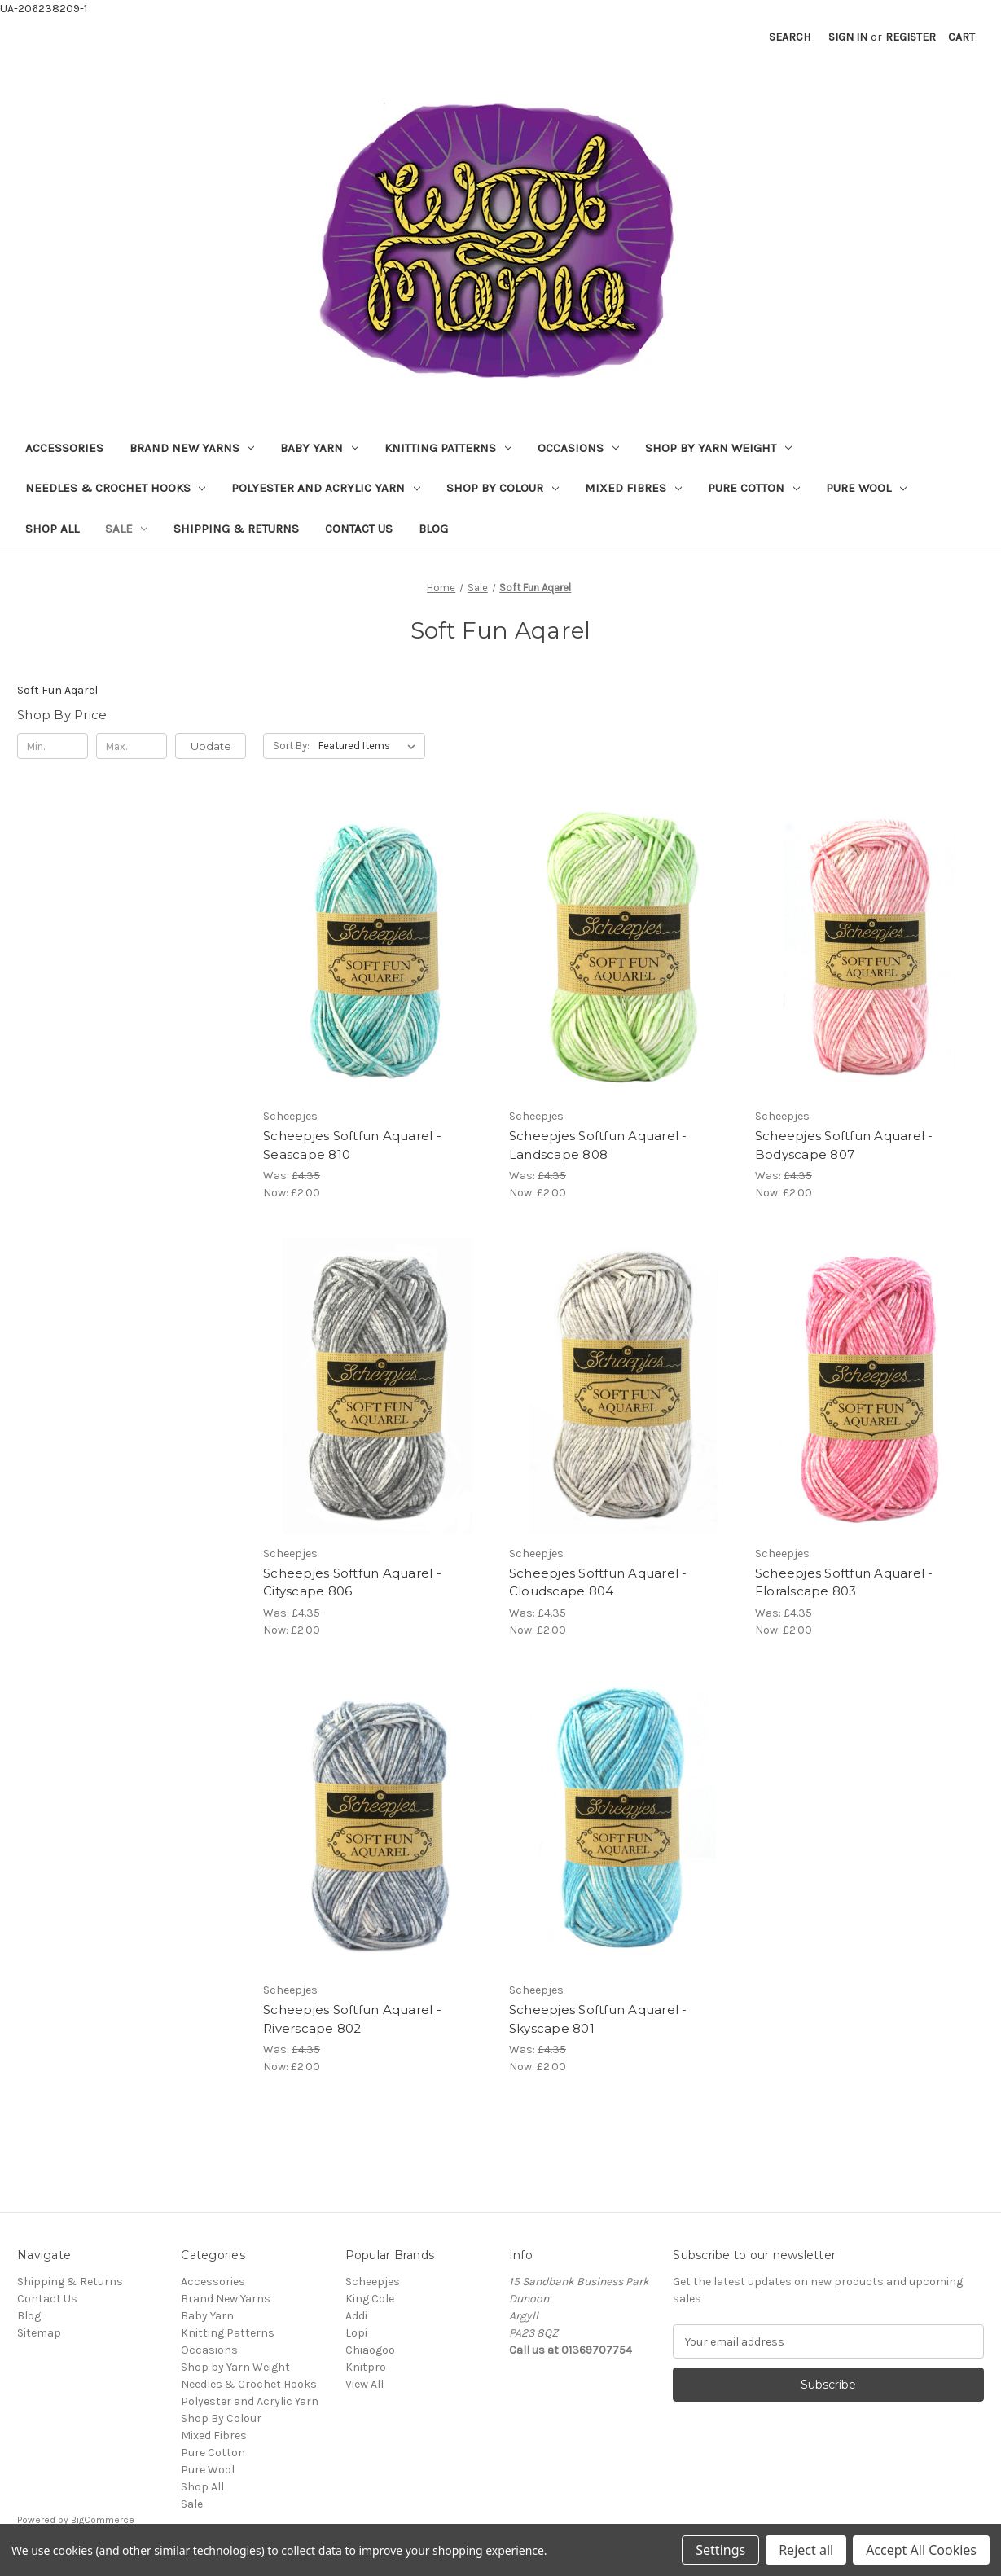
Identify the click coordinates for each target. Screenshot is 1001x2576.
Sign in (847, 37)
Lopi (356, 2333)
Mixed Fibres (633, 488)
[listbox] (370, 746)
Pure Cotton (754, 488)
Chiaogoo (370, 2350)
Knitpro (365, 2367)
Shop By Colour (502, 488)
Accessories (64, 448)
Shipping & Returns (236, 528)
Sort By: (291, 745)
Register (910, 37)
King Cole (369, 2299)
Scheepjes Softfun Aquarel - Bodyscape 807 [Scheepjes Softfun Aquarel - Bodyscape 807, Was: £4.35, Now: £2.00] (844, 1145)
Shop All (52, 528)
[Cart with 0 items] (961, 37)
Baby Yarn (319, 448)
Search (789, 37)
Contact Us (359, 528)
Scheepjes (372, 2282)
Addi (356, 2316)
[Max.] (131, 746)
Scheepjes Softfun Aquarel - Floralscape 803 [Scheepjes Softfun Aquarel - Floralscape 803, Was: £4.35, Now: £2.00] (844, 1582)
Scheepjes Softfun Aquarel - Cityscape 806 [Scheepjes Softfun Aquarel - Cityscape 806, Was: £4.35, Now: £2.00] (352, 1582)
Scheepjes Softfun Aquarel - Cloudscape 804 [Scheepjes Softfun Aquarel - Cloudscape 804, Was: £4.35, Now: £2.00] (598, 1582)
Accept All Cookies (921, 2550)
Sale (126, 528)
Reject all (806, 2550)
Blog (433, 528)
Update (211, 746)
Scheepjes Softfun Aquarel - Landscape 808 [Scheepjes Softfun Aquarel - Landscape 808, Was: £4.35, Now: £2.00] (598, 1145)
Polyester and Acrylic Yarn (325, 488)
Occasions (578, 448)
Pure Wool (866, 488)
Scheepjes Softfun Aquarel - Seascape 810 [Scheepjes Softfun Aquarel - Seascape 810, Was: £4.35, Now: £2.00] (352, 1145)
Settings (720, 2550)
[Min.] (52, 746)
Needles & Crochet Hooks (115, 488)
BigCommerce (102, 2520)
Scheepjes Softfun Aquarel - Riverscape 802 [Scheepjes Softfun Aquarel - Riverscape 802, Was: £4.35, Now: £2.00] (352, 2019)
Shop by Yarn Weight (718, 448)
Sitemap (39, 2333)
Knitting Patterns (447, 448)
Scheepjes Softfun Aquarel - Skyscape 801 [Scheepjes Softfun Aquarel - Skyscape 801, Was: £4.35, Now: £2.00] (598, 2019)
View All (364, 2384)
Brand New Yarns (192, 448)
